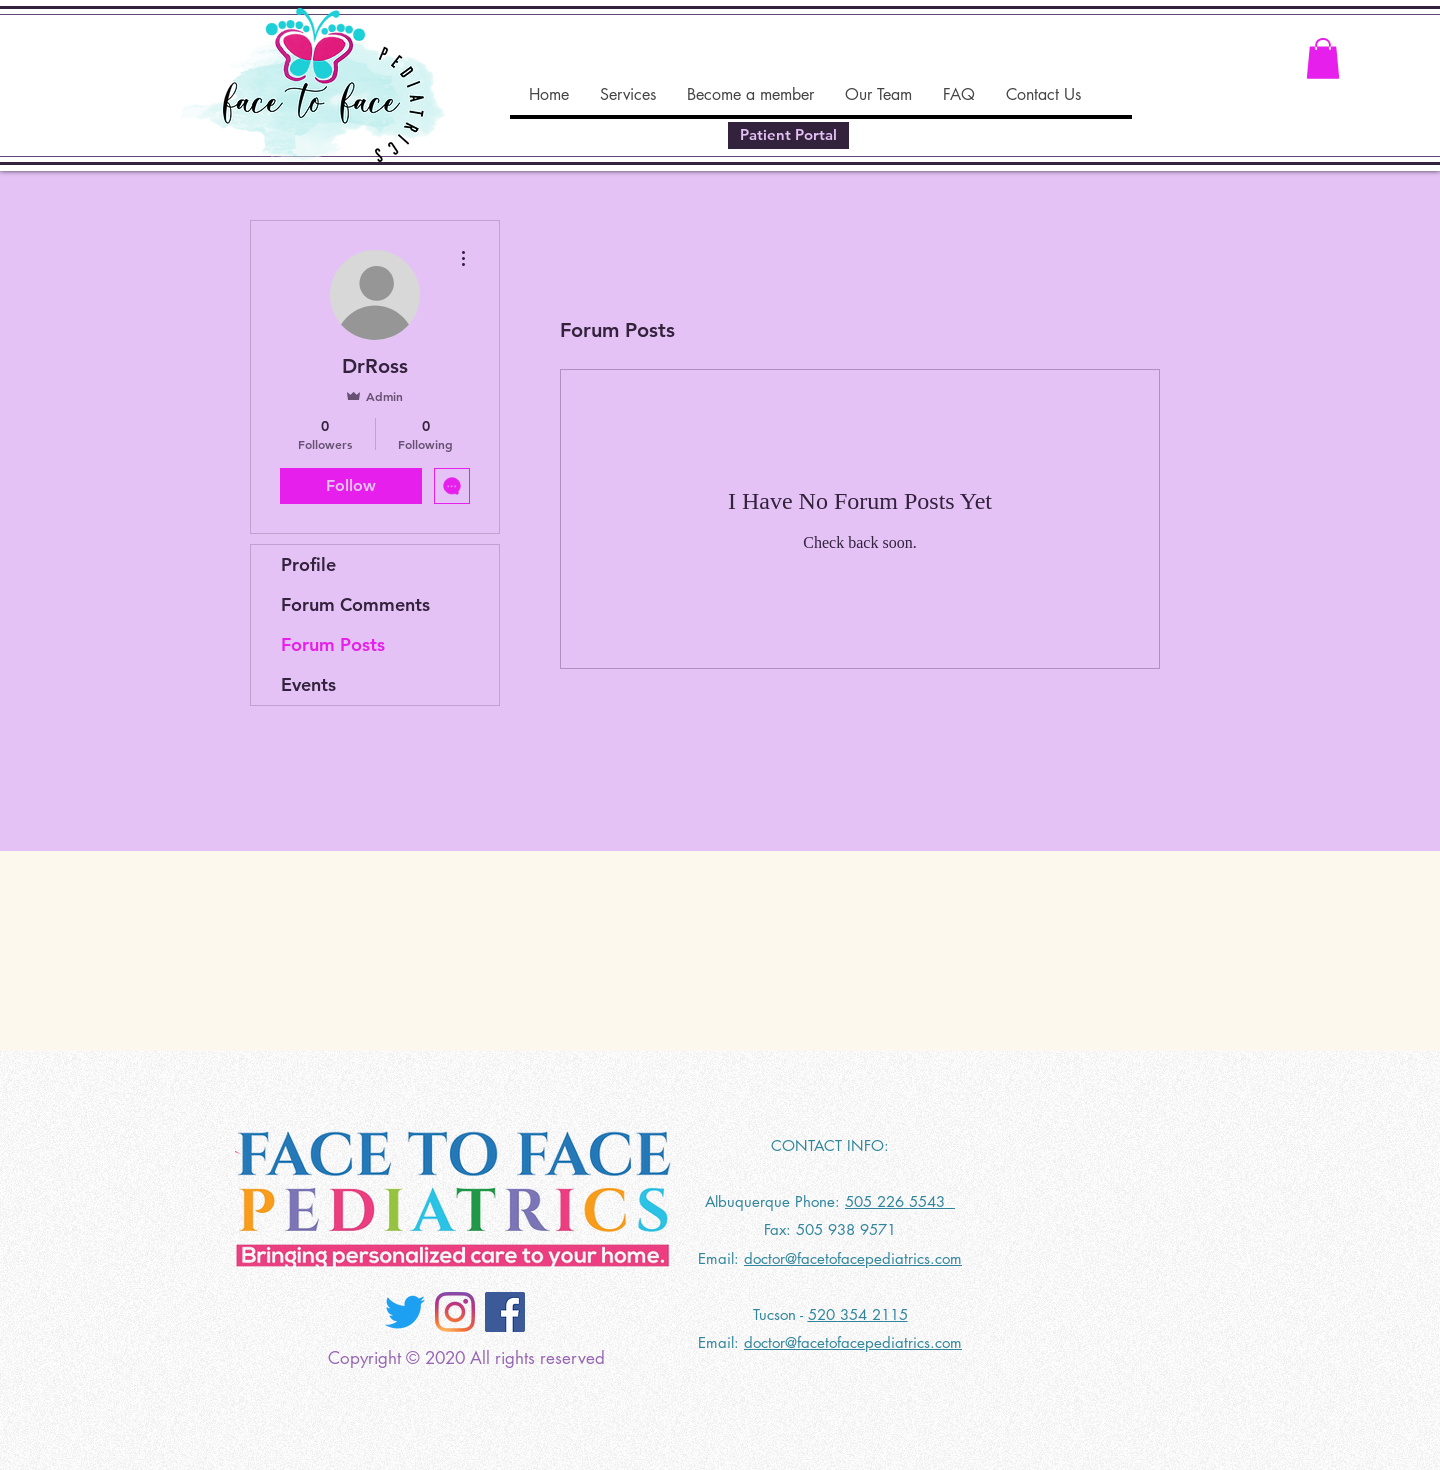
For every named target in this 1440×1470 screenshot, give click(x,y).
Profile (308, 564)
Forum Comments (355, 604)
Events (308, 684)
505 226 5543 (900, 1201)
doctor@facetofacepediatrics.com (853, 1258)
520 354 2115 (858, 1314)
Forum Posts (333, 644)
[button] (1323, 58)
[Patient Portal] (788, 135)
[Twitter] (405, 1312)
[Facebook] (505, 1312)
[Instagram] (455, 1312)
